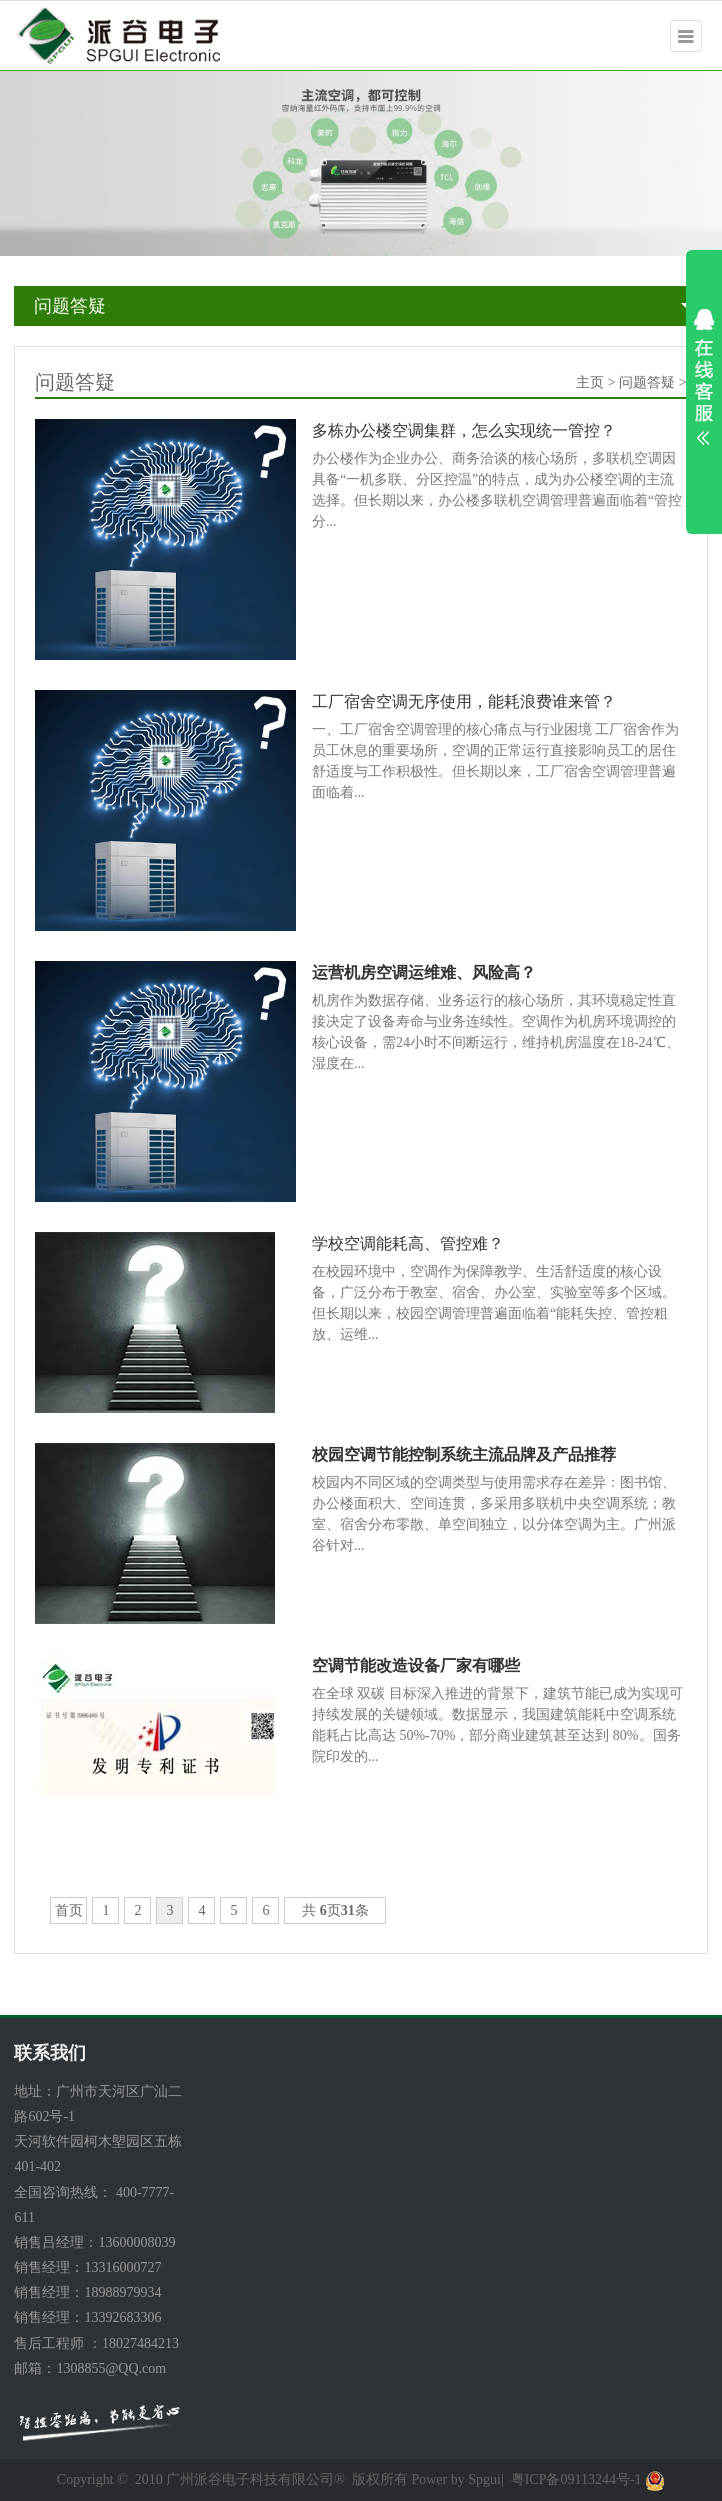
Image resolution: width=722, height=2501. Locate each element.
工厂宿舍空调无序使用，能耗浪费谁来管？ (464, 701)
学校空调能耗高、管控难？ (408, 1243)
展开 (704, 377)
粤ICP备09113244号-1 (576, 2479)
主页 (590, 382)
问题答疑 (70, 306)
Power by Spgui (455, 2479)
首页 (69, 1910)
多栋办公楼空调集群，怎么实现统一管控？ (464, 430)
